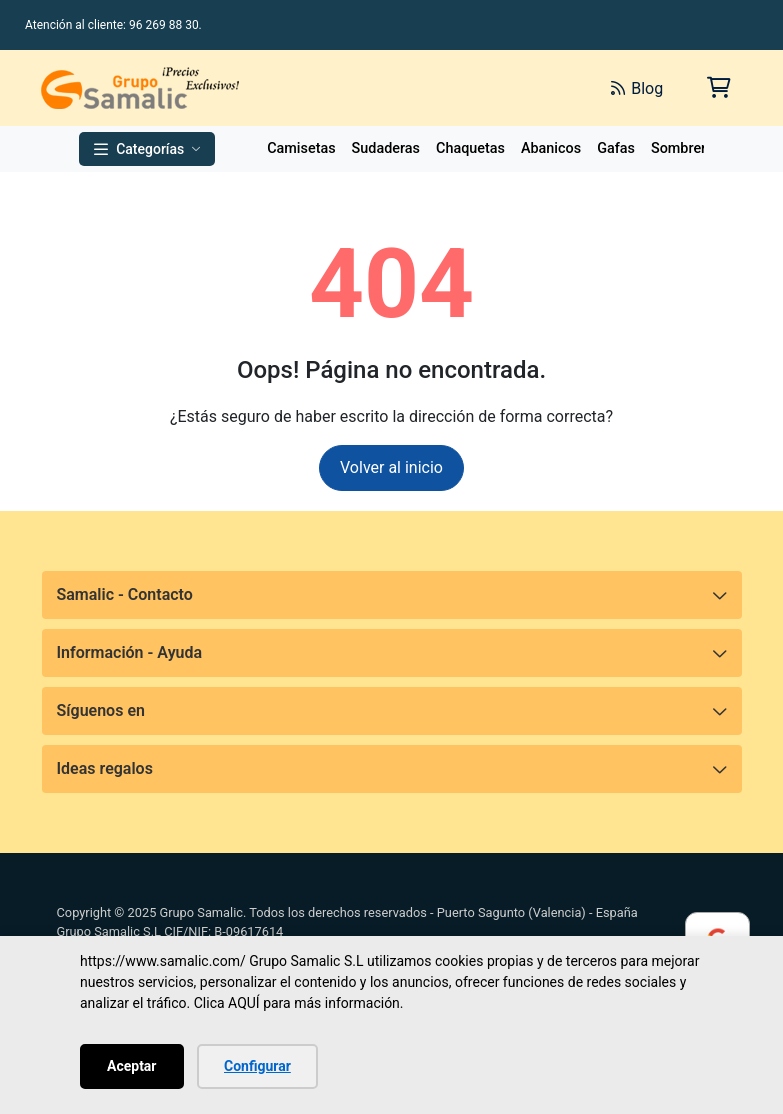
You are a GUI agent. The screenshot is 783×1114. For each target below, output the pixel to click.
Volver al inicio (391, 467)
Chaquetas (470, 148)
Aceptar (132, 1066)
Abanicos (551, 148)
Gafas (616, 148)
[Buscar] (371, 88)
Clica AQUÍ (227, 1003)
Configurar (257, 1066)
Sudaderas (386, 148)
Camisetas (301, 148)
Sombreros (686, 148)
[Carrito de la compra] (717, 87)
